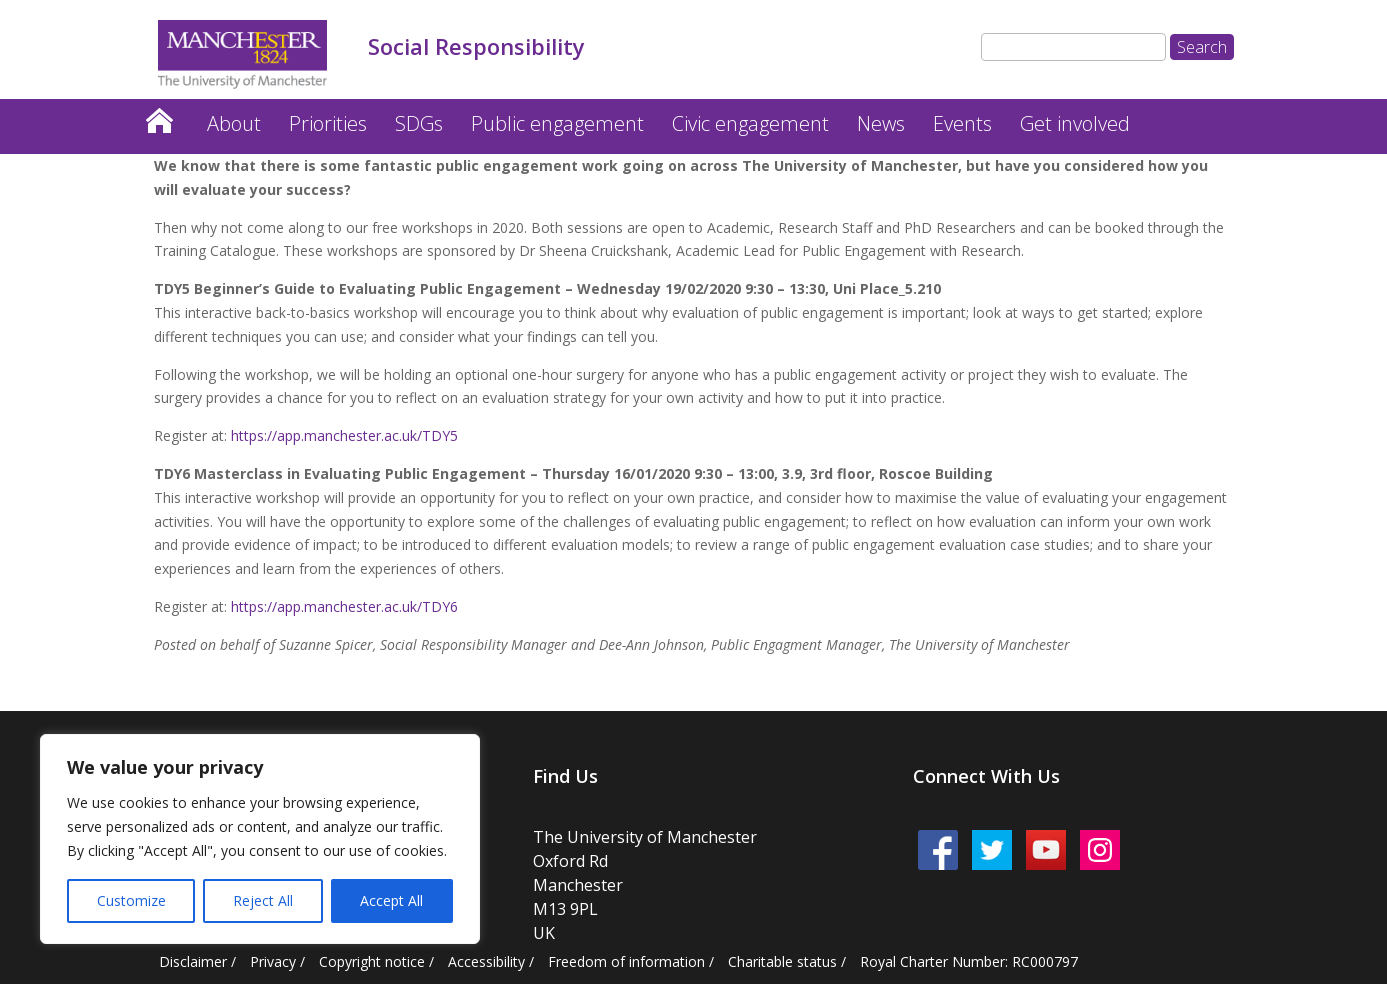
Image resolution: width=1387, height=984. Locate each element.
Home (159, 115)
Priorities (328, 123)
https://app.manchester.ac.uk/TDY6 (344, 606)
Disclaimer (193, 961)
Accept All (391, 900)
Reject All (263, 900)
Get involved (1075, 123)
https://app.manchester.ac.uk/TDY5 (344, 435)
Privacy (273, 961)
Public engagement (557, 123)
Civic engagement (750, 123)
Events (962, 123)
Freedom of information (626, 961)
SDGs (419, 123)
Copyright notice (372, 961)
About (234, 123)
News (881, 123)
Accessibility (486, 961)
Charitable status (782, 961)
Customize (131, 900)
